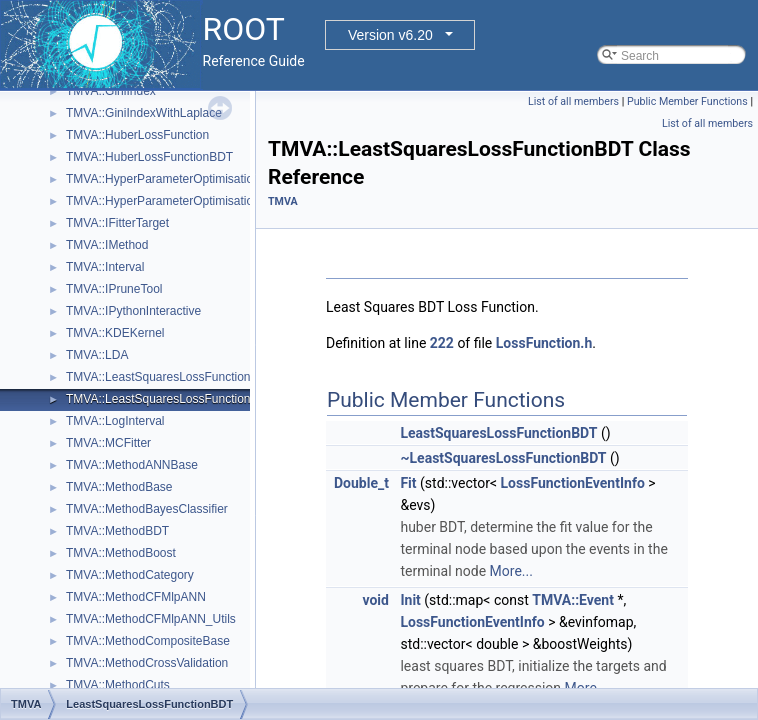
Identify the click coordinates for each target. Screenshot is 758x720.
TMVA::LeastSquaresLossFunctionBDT (170, 399)
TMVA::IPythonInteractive (133, 311)
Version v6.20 (390, 35)
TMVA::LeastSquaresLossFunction (158, 377)
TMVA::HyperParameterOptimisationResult (180, 201)
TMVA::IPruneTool (114, 289)
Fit (408, 483)
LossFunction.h (544, 343)
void (375, 600)
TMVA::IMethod (107, 245)
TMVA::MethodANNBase (132, 465)
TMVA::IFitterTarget (117, 223)
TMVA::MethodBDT (117, 531)
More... (511, 571)
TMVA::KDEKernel (115, 333)
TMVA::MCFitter (108, 443)
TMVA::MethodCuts (118, 685)
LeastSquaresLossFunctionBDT (498, 433)
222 (442, 343)
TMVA (283, 201)
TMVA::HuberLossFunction (137, 135)
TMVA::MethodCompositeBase (148, 641)
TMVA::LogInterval (115, 421)
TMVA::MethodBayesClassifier (147, 509)
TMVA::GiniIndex (111, 91)
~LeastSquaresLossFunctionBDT (503, 458)
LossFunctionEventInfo (573, 483)
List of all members (573, 101)
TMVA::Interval (105, 267)
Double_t (361, 483)
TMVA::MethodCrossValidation (147, 663)
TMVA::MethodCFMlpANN (136, 597)
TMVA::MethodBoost (121, 553)
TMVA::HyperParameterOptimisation (163, 179)
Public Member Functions (687, 101)
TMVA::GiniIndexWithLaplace (144, 113)
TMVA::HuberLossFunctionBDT (149, 157)
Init (410, 600)
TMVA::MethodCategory (130, 575)
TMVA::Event (573, 600)
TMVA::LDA (97, 355)
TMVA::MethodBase (119, 487)
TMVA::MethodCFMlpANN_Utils (151, 619)
